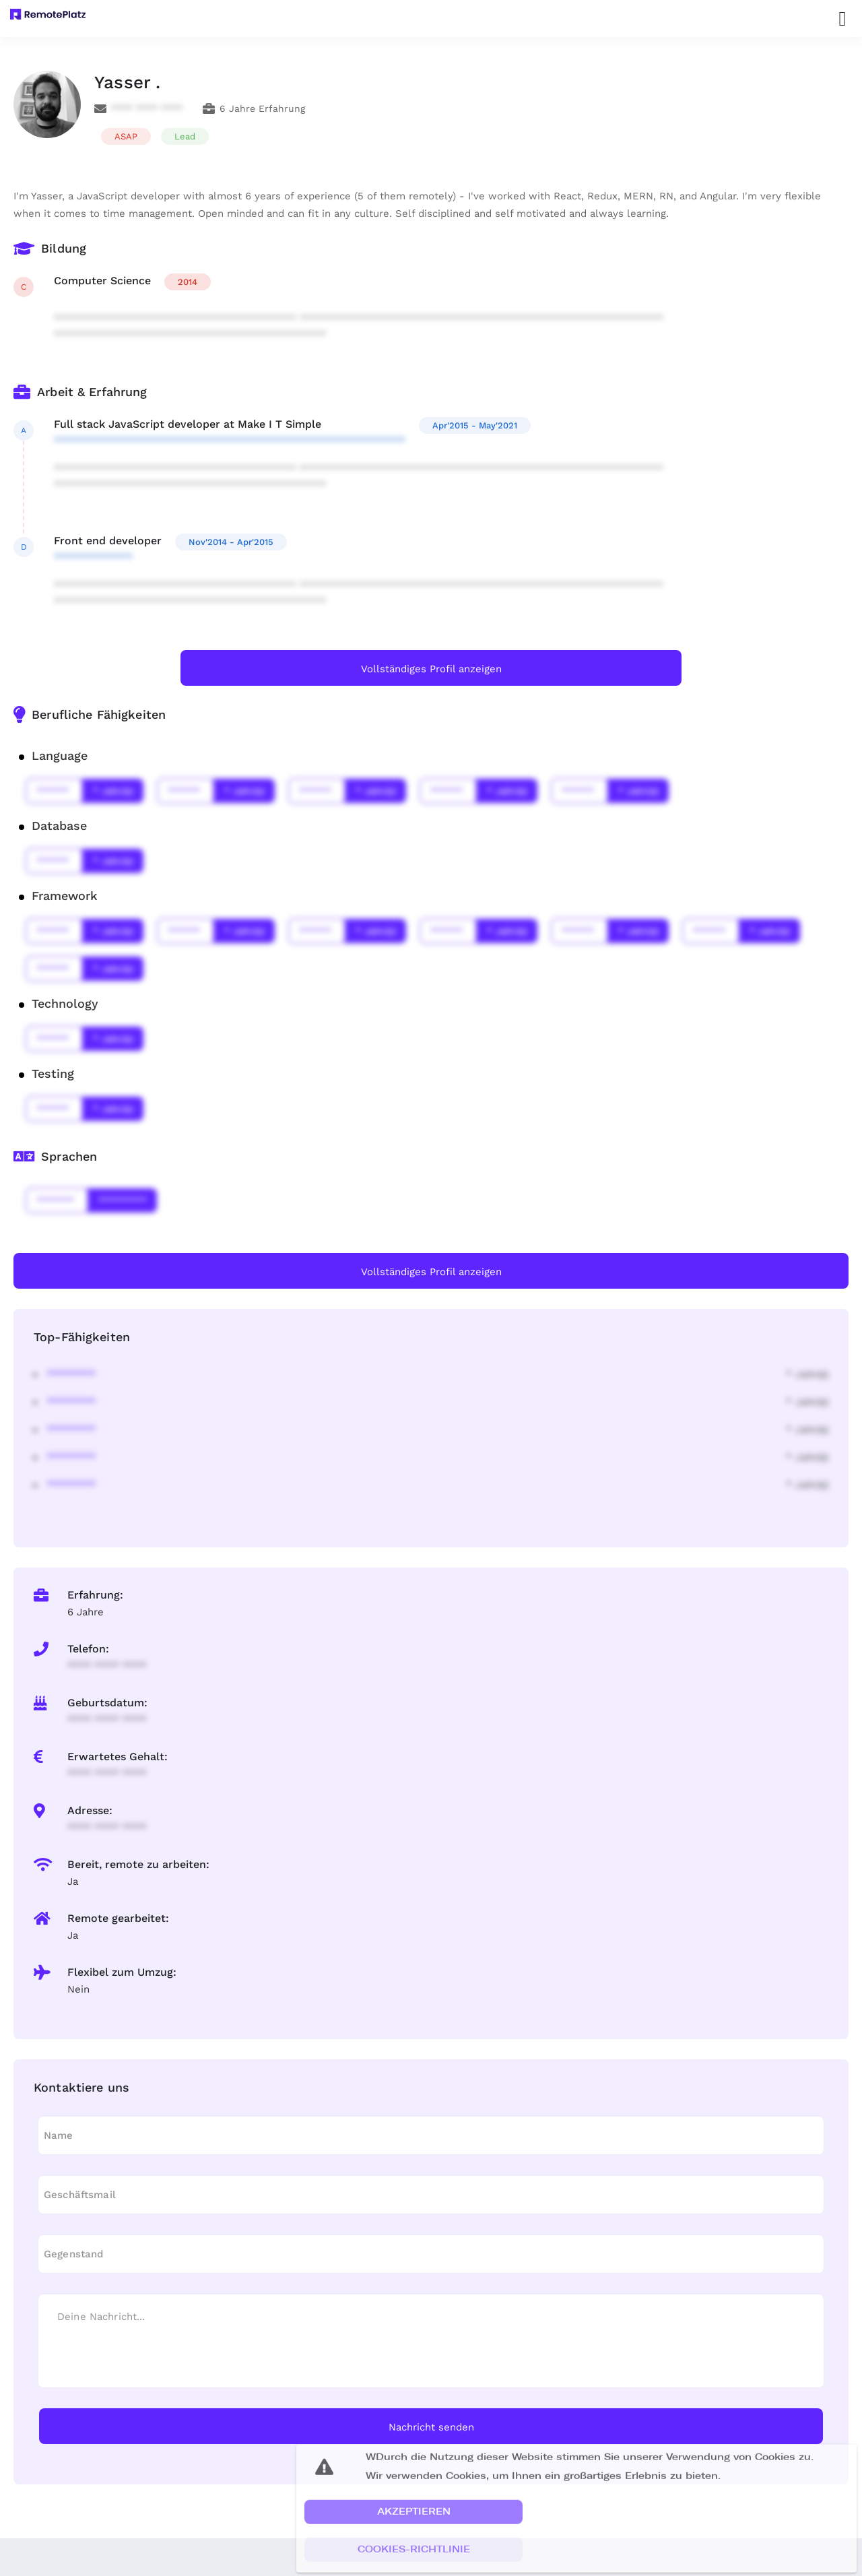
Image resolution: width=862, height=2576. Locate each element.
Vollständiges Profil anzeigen (431, 669)
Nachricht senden (431, 2427)
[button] (413, 2530)
